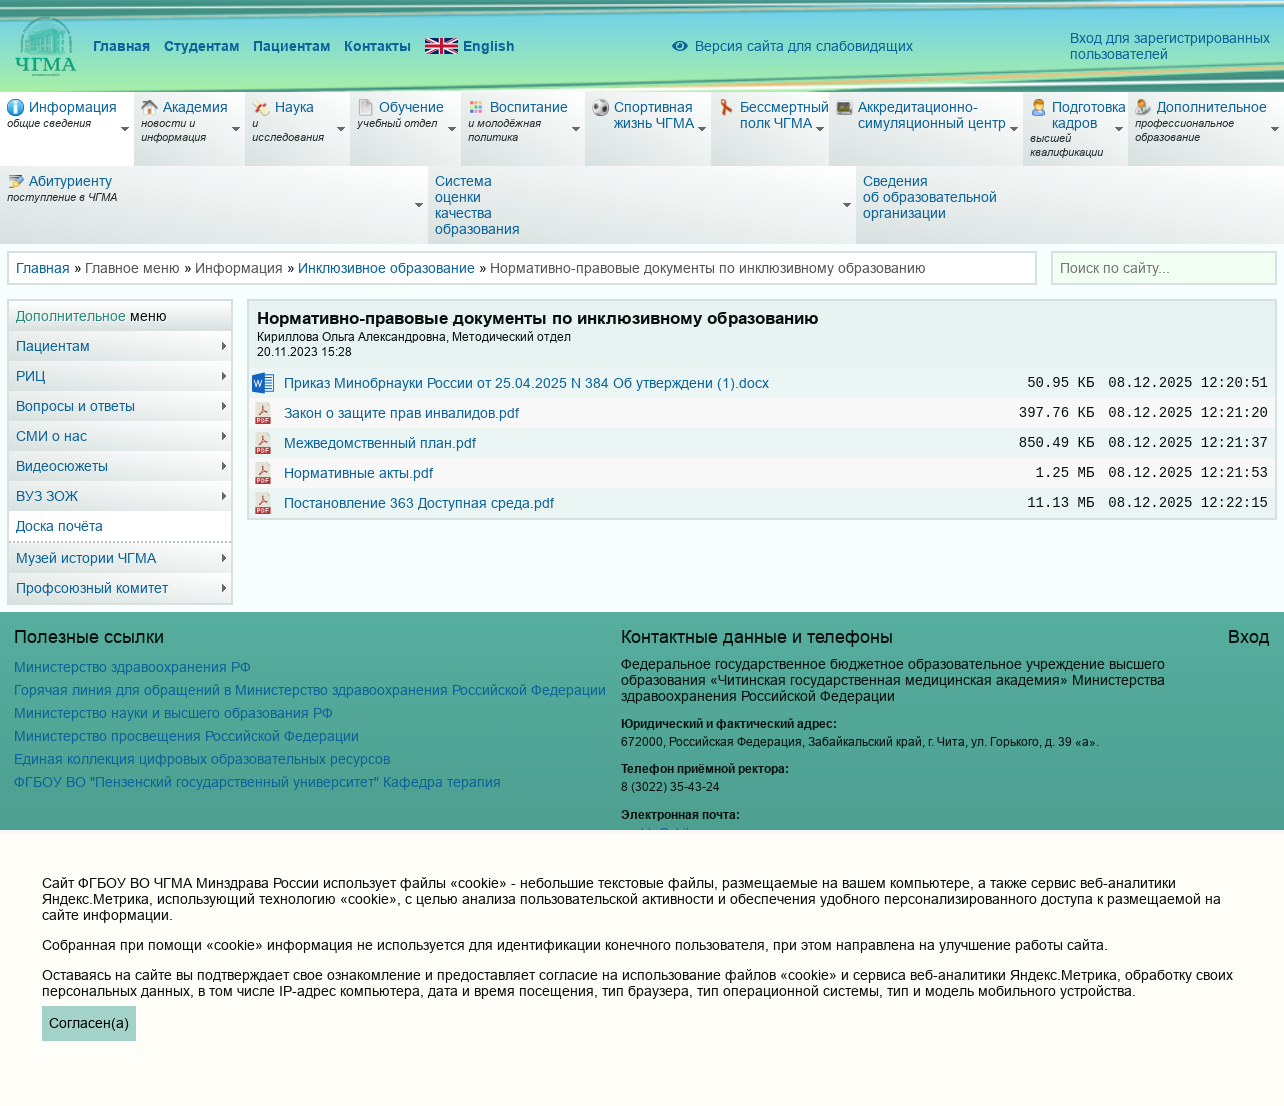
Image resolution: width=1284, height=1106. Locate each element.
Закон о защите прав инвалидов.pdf (401, 417)
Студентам (201, 46)
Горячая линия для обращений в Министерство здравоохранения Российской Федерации (310, 690)
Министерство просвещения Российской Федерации (186, 736)
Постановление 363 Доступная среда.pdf (419, 516)
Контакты (377, 46)
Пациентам (291, 46)
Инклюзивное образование (386, 268)
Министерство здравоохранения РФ (132, 667)
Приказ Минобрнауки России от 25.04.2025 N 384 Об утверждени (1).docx (526, 384)
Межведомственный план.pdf (380, 450)
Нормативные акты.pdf (358, 483)
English (470, 46)
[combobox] (1164, 268)
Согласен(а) (89, 1023)
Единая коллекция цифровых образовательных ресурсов (202, 759)
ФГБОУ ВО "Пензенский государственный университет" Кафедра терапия (257, 782)
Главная (121, 46)
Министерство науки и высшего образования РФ (173, 713)
